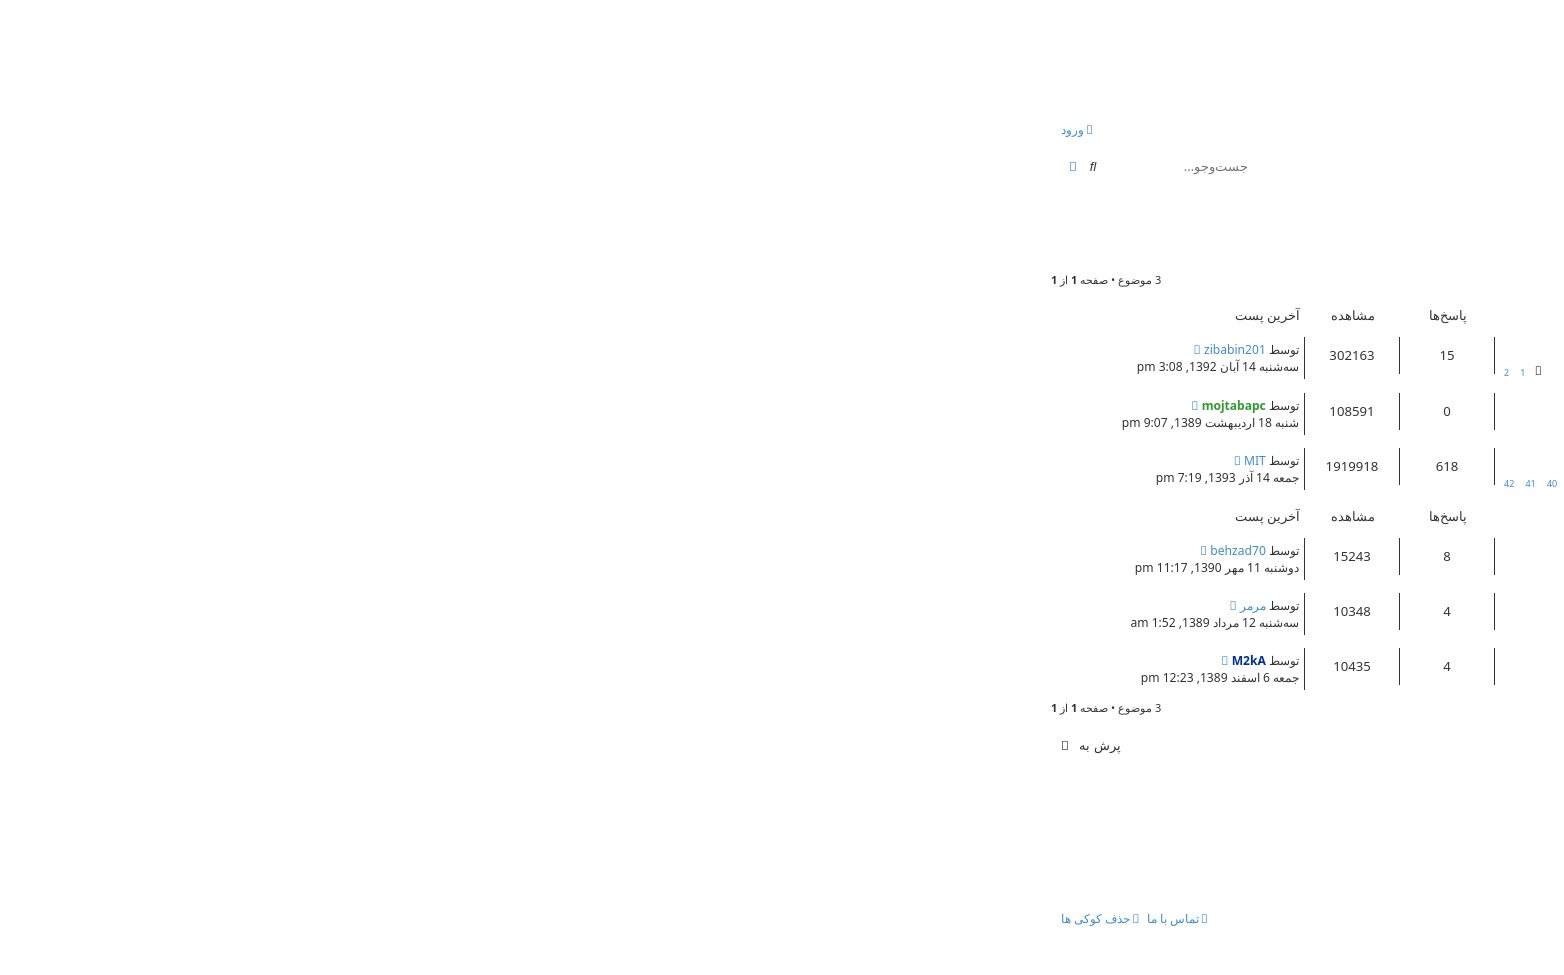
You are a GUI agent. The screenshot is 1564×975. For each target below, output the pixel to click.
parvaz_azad (1420, 621)
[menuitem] (1442, 130)
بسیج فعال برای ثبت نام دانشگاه (1388, 658)
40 (886, 483)
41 (864, 483)
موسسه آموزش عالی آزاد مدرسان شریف (1336, 219)
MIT (589, 460)
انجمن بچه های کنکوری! (1356, 53)
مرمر (587, 605)
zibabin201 (569, 349)
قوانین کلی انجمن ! (1429, 403)
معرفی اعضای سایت (1422, 458)
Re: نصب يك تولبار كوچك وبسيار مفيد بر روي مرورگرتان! (1311, 347)
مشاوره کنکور (1176, 365)
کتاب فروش (1424, 566)
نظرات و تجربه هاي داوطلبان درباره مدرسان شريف (1327, 548)
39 (907, 483)
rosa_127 (1450, 245)
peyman (1430, 365)
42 (843, 483)
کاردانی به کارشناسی (1420, 603)
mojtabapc (1423, 421)
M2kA (583, 660)
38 (929, 483)
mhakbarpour (1415, 676)
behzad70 (571, 550)
